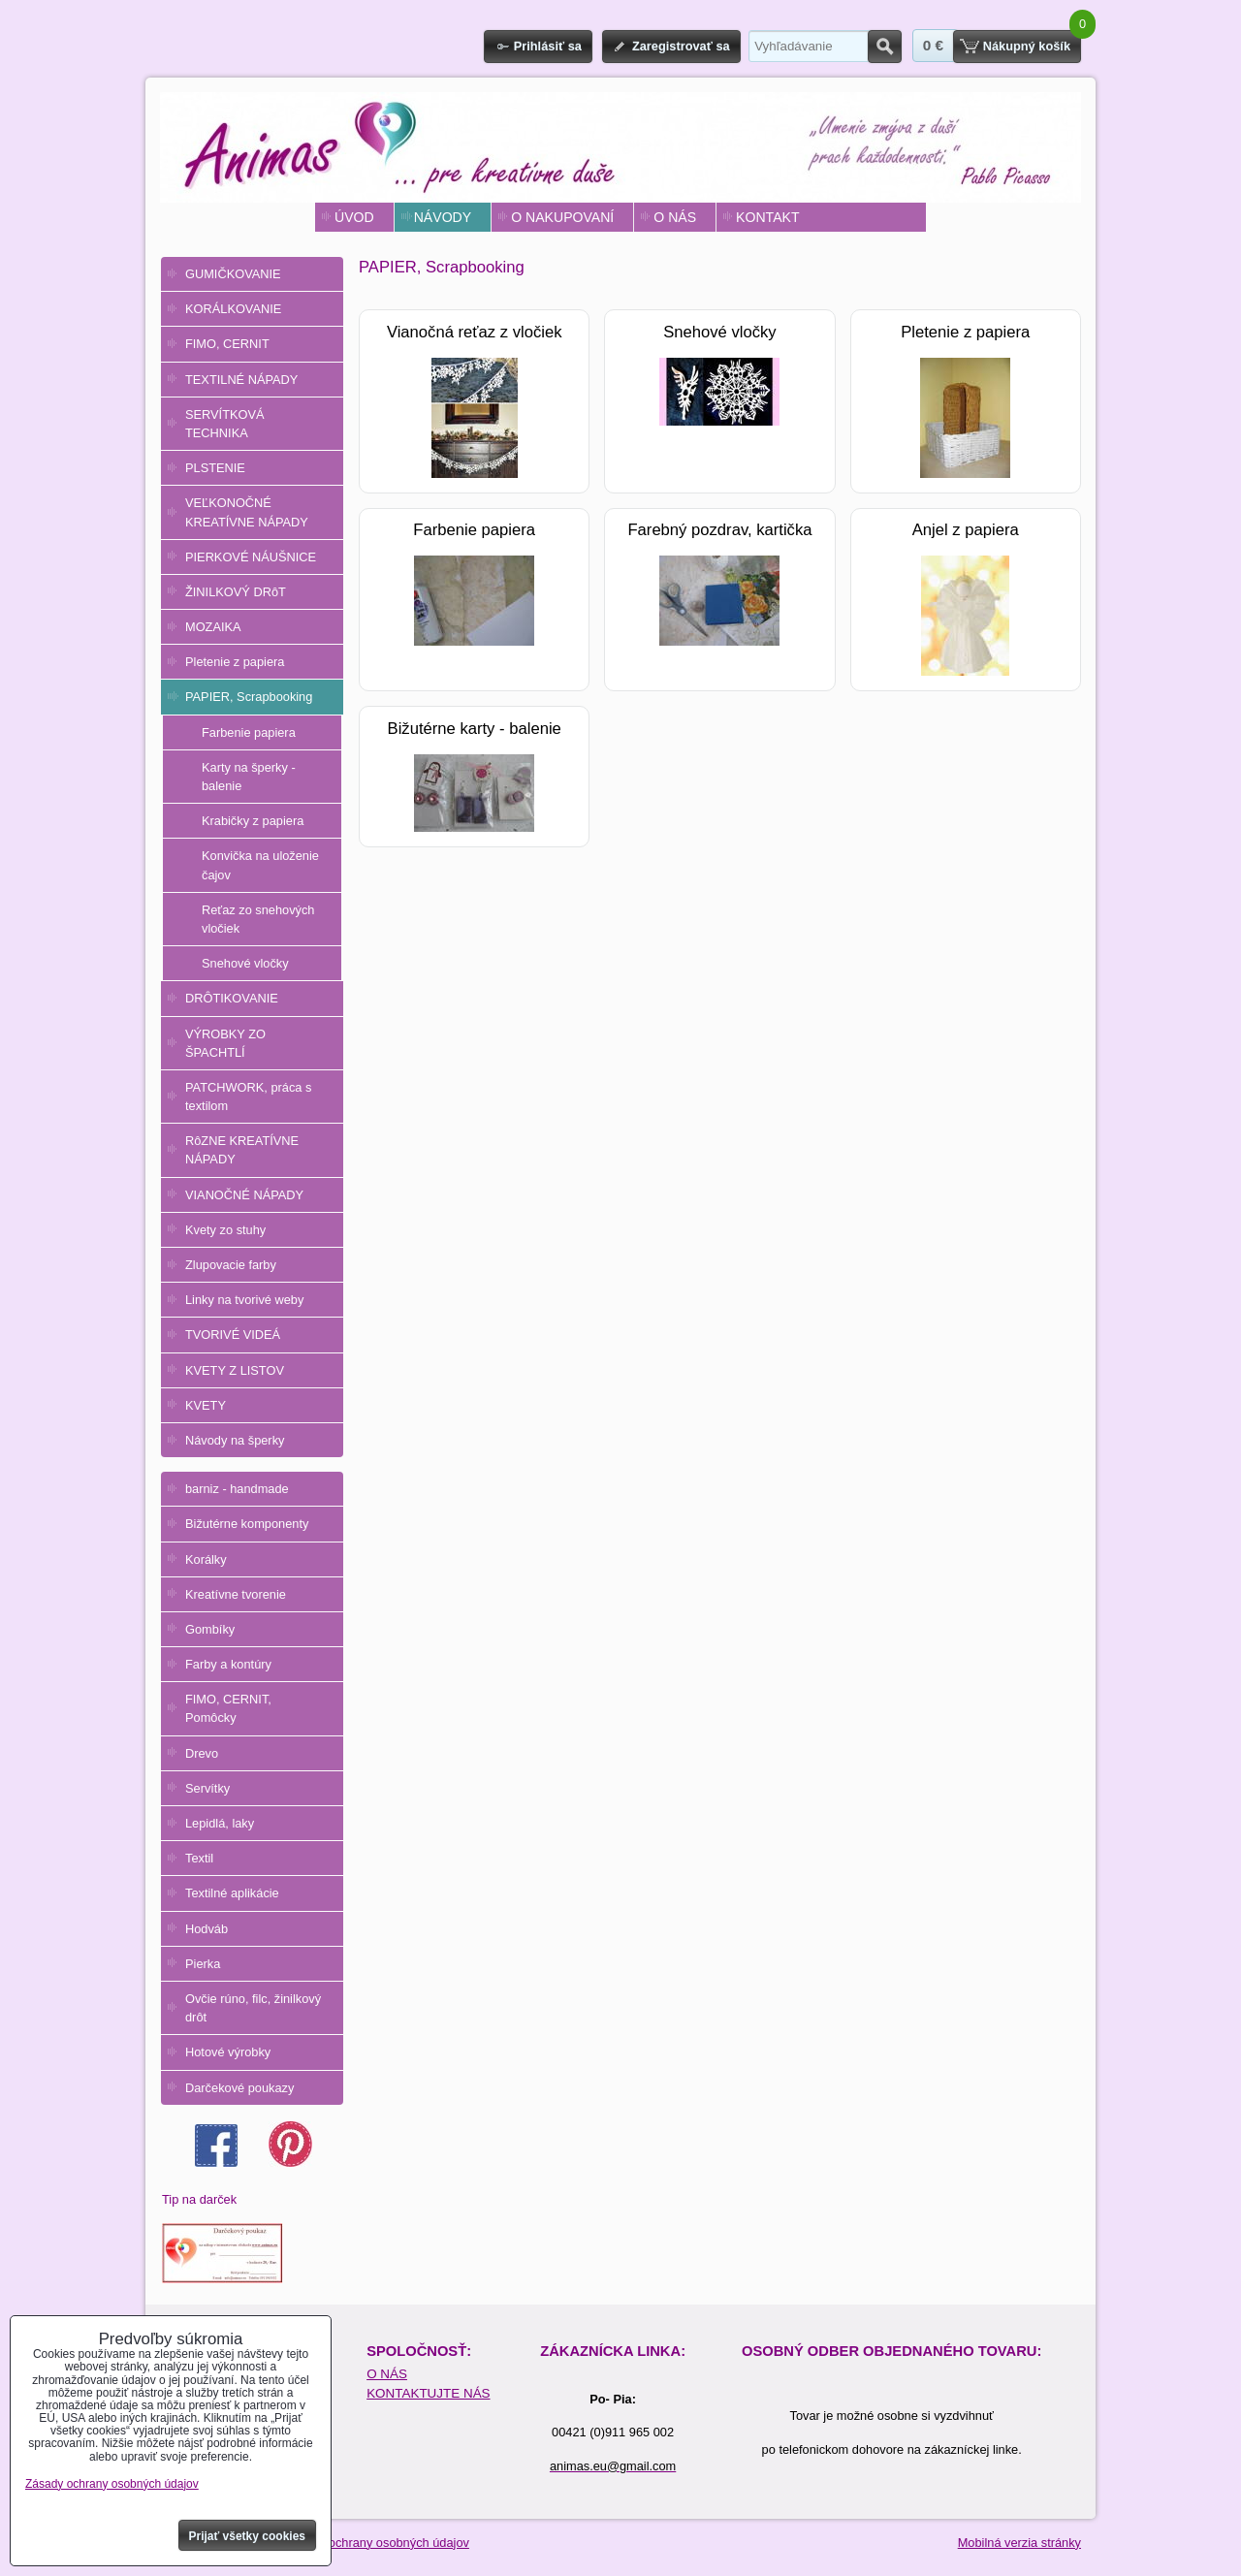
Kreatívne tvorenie (235, 1594)
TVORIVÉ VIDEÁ (232, 1334)
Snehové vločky (245, 963)
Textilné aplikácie (232, 1893)
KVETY (205, 1405)
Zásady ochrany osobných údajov (376, 2542)
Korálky (206, 1559)
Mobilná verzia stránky (1019, 2542)
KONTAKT (767, 217)
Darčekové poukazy (239, 2088)
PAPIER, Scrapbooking (248, 696)
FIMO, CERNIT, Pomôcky (228, 1708)
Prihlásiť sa (548, 46)
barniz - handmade (237, 1488)
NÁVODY (442, 217)
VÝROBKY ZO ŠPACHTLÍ (225, 1043)
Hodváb (206, 1929)
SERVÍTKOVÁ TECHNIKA (225, 423)
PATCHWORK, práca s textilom (248, 1096)
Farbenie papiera (249, 732)
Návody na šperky (234, 1440)
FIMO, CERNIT (227, 343)
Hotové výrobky (227, 2052)
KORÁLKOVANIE (233, 309)
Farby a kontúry (228, 1664)
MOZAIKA (213, 627)
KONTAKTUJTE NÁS (428, 2393)
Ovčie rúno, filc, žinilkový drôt (253, 2007)
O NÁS (674, 217)
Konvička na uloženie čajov (260, 864)
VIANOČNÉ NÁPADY (244, 1195)
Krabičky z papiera (252, 820)
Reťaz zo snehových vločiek (258, 919)
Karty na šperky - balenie (249, 776)
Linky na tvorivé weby (244, 1299)
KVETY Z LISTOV (234, 1370)
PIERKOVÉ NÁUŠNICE (250, 557)
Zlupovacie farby (230, 1264)
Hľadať (885, 46)
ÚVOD (354, 217)
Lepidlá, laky (219, 1823)
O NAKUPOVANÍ (562, 217)
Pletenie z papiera (234, 661)
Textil (199, 1858)
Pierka (202, 1963)
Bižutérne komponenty (246, 1523)
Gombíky (210, 1629)
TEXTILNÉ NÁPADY (241, 379)
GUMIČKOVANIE (233, 274)
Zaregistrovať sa (681, 46)
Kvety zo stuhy (225, 1230)
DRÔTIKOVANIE (231, 998)
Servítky (207, 1788)
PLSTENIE (215, 468)
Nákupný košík (1026, 46)
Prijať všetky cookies (247, 2536)
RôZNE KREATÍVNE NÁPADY (242, 1149)
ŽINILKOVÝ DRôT (235, 592)
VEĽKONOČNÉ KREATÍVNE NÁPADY (246, 511)
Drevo (201, 1753)
